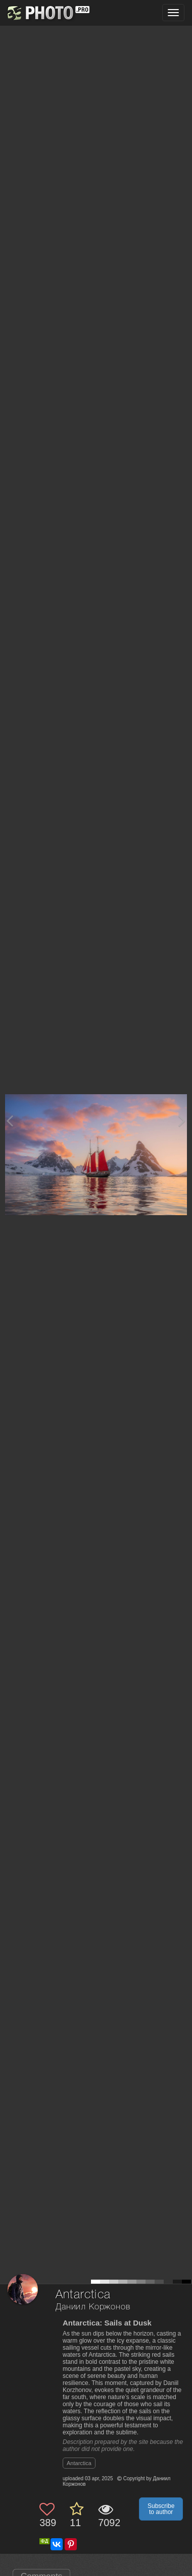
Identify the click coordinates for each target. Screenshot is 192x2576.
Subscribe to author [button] (161, 2509)
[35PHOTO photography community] (47, 13)
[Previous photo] (9, 1120)
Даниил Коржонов (93, 2307)
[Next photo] (181, 1120)
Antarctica (79, 2463)
